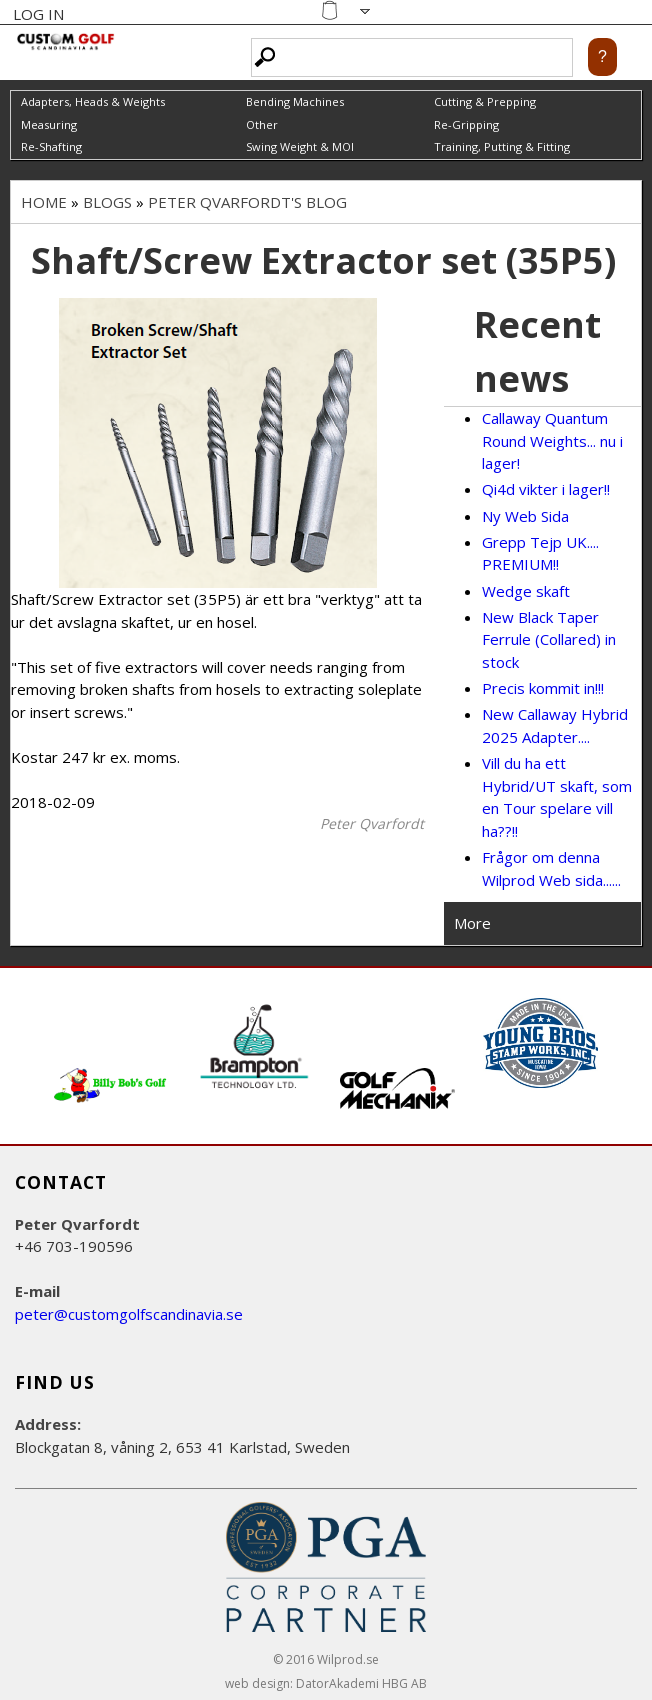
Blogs (107, 202)
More (472, 923)
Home (44, 202)
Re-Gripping (466, 124)
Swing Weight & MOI (300, 146)
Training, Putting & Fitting (502, 146)
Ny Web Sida (525, 516)
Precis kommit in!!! (543, 688)
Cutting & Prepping (485, 101)
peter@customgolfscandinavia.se (129, 1314)
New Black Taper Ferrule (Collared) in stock (549, 639)
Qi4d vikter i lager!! (546, 489)
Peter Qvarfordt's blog (247, 202)
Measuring (49, 124)
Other (262, 124)
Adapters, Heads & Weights (93, 101)
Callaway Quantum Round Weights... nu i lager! (552, 440)
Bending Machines (295, 101)
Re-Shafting (51, 146)
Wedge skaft (526, 591)
